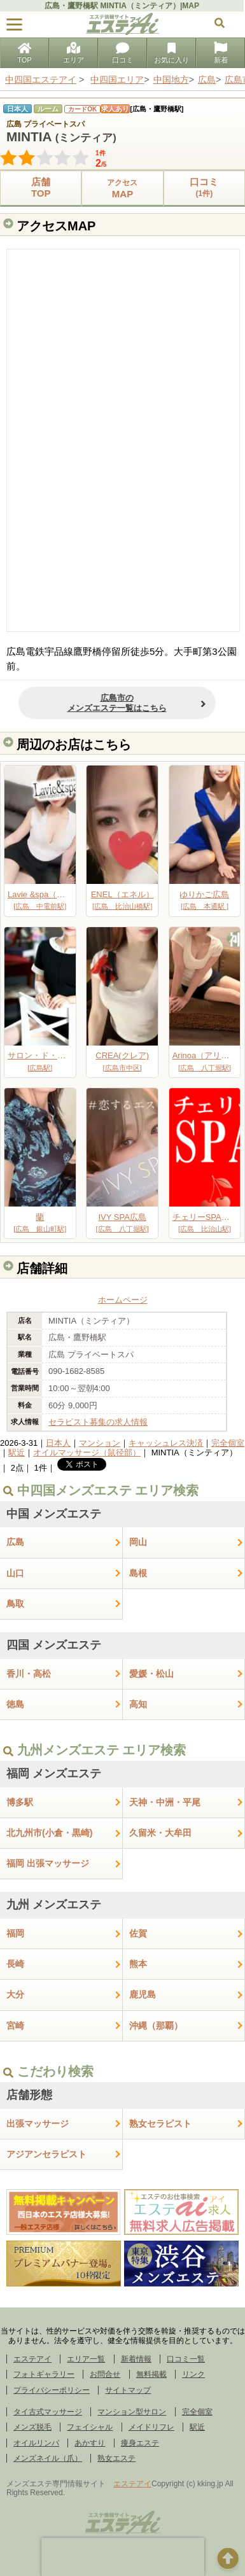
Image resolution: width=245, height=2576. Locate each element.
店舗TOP (41, 187)
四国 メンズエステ (53, 1645)
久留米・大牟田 (160, 1833)
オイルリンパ (36, 2443)
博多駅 (19, 1802)
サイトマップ (128, 2390)
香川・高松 (28, 1674)
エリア (73, 54)
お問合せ (105, 2374)
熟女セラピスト (160, 2123)
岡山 (138, 1542)
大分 (15, 1994)
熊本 (138, 1964)
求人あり (115, 109)
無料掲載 (151, 2374)
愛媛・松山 (151, 1674)
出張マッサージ (37, 2123)
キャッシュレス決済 (166, 1443)
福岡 (15, 1933)
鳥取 (15, 1604)
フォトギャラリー (43, 2374)
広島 (15, 1542)
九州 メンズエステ (53, 1904)
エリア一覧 (86, 2359)
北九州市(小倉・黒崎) (49, 1833)
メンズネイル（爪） (47, 2458)
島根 (138, 1573)
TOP (24, 54)
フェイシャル (90, 2427)
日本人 (58, 1443)
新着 (221, 54)
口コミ (122, 54)
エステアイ (32, 2359)
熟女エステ (116, 2458)
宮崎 (15, 2025)
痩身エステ (140, 2443)
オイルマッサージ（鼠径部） (87, 1452)
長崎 (15, 1964)
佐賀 (138, 1933)
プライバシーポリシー (51, 2390)
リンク (193, 2374)
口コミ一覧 (186, 2359)
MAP (122, 188)
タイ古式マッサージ (47, 2411)
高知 (138, 1704)
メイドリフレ (151, 2427)
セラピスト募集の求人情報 (98, 1422)
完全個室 (227, 1443)
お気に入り (171, 54)
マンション (99, 1443)
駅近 (16, 1452)
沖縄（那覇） (156, 2025)
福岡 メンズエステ (53, 1773)
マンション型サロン (131, 2411)
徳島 (15, 1704)
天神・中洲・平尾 (164, 1802)
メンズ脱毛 (32, 2427)
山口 (15, 1573)
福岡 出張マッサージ (47, 1863)
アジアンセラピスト (46, 2154)
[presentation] (122, 2557)
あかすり (89, 2443)
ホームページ (123, 1300)
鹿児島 (142, 1994)
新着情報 (136, 2359)
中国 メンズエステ (53, 1514)
